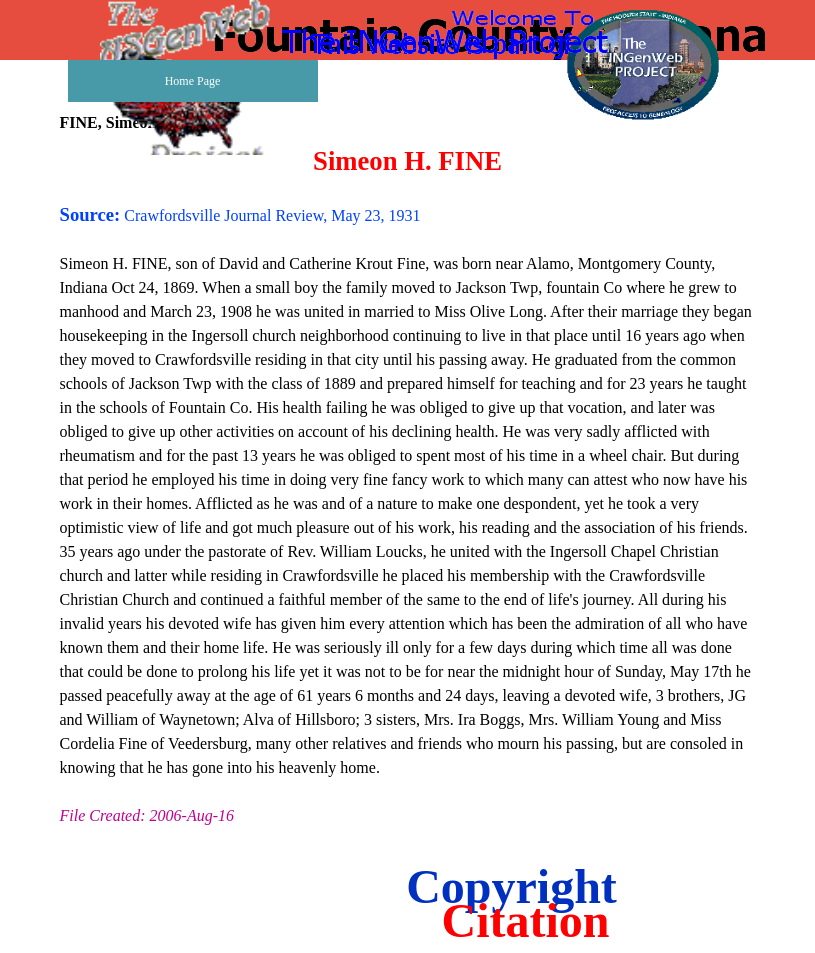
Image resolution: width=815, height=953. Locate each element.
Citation (526, 920)
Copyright (511, 886)
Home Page (193, 81)
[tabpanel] (408, 486)
